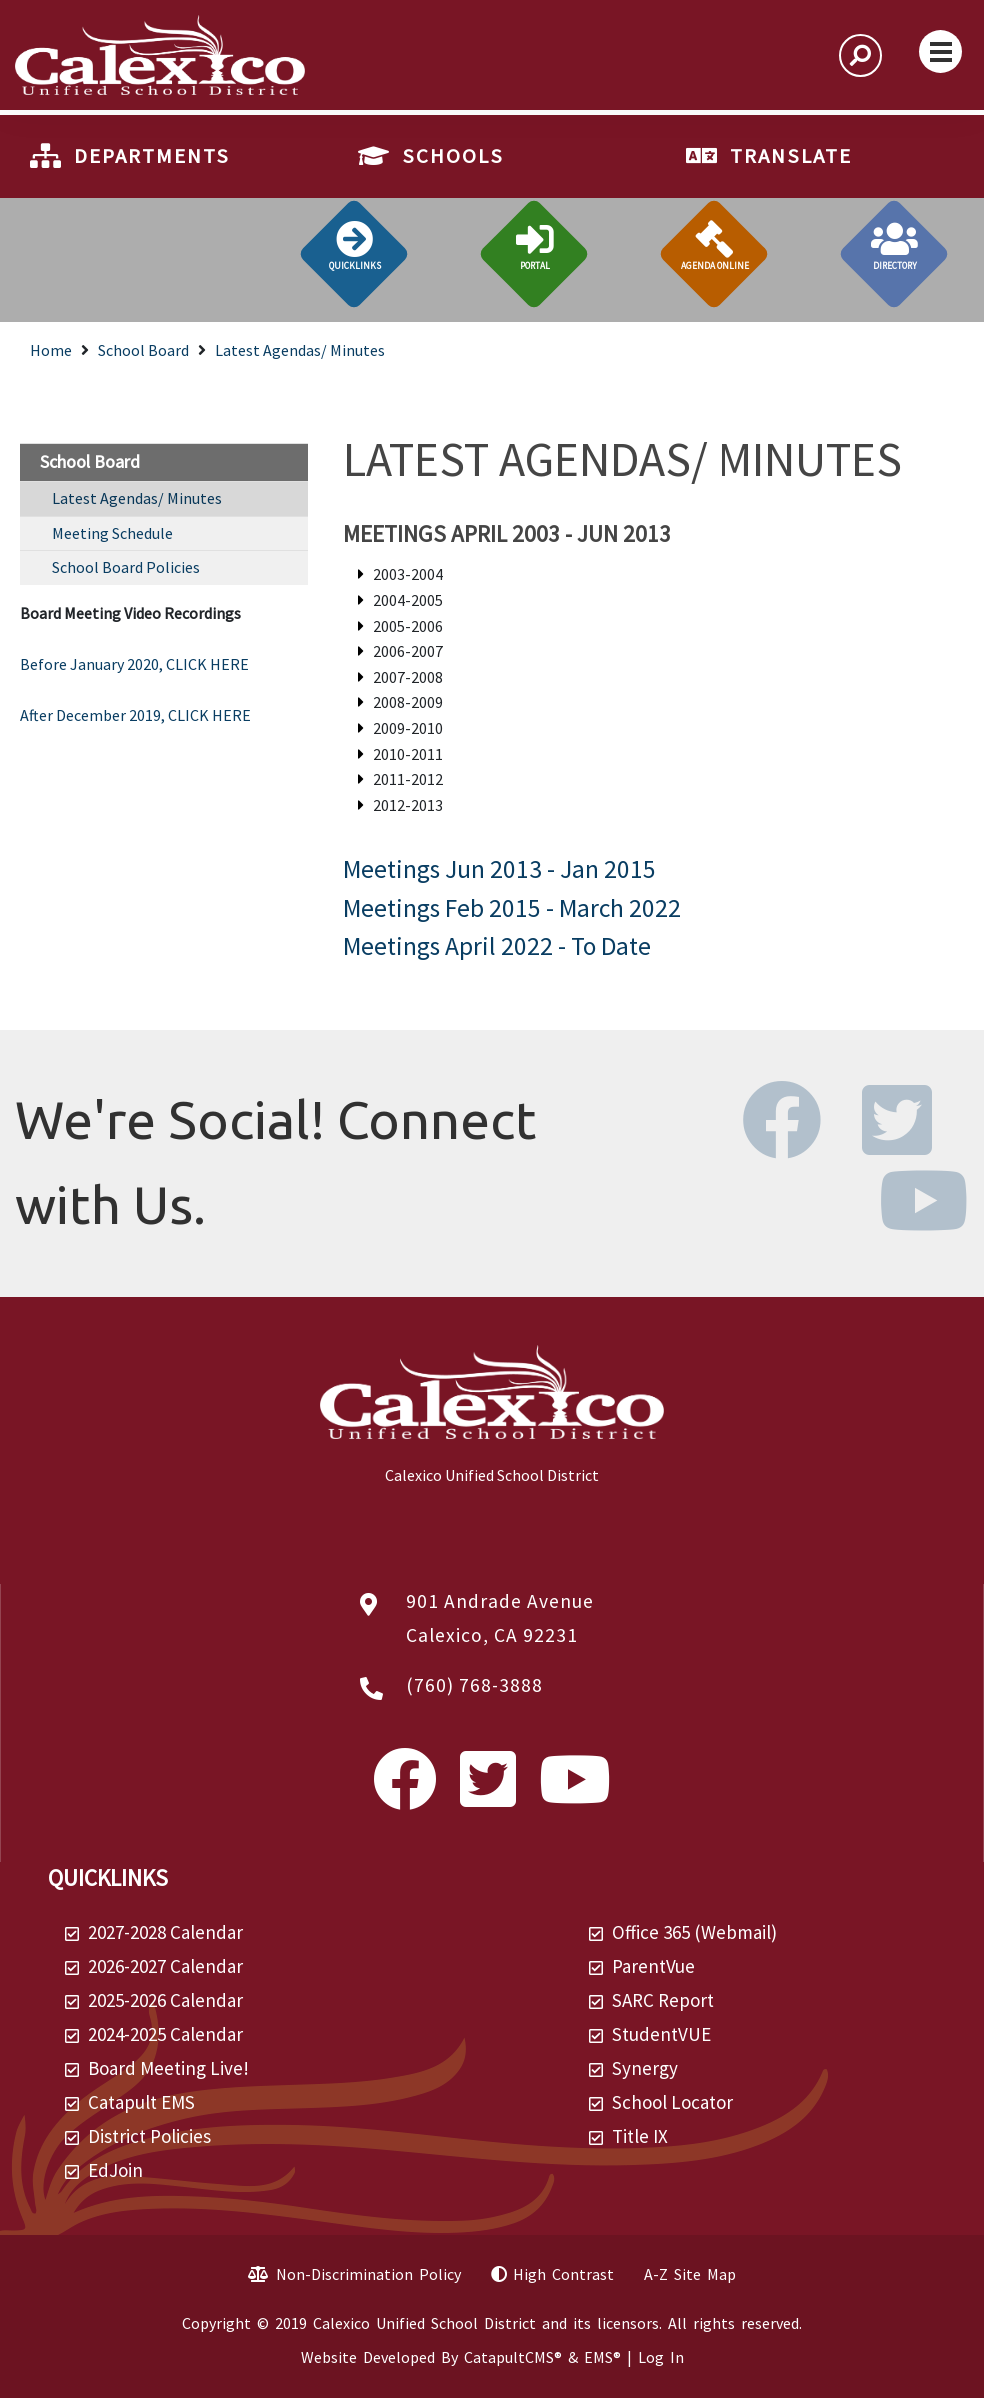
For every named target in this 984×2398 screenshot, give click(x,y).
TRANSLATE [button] (791, 156)
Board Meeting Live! (168, 2068)
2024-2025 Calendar (165, 2034)
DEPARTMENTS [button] (152, 156)
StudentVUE (661, 2034)
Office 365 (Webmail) (694, 1932)
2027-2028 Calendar (165, 1932)
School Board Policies (126, 567)
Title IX (640, 2136)
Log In (661, 2357)
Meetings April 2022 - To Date (497, 946)
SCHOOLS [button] (453, 156)
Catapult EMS (141, 2102)
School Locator (672, 2102)
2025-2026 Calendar (165, 2000)
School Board (143, 350)
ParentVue (653, 1966)
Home (51, 350)
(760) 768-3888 (474, 1685)
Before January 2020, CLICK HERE (134, 664)
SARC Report (663, 2000)
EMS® (602, 2357)
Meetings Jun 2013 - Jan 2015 (499, 869)
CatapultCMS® (513, 2357)
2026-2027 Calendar (165, 1966)
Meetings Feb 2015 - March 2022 (512, 908)
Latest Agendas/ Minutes (300, 350)
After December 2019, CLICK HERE (135, 715)
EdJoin (115, 2170)
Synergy (645, 2068)
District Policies (149, 2136)
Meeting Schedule (112, 533)
